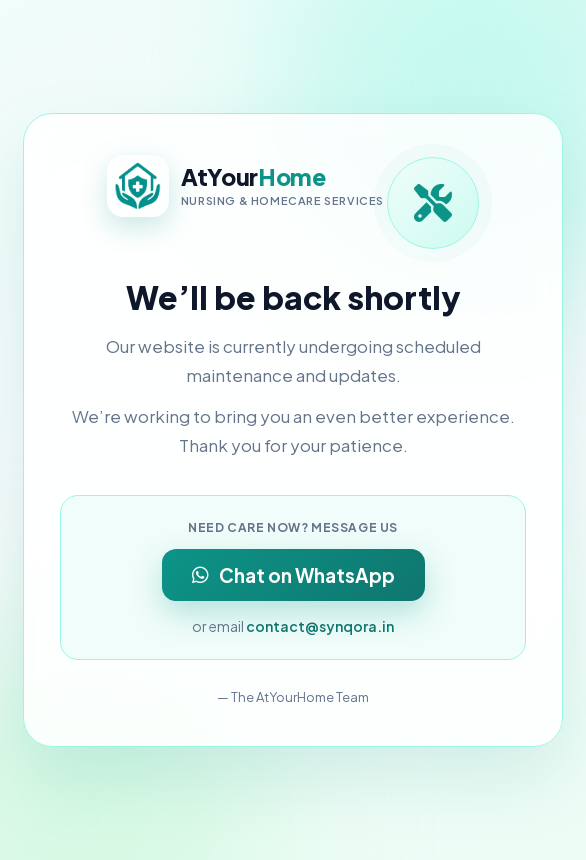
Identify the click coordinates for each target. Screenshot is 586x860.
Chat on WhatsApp (293, 575)
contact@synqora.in (320, 626)
